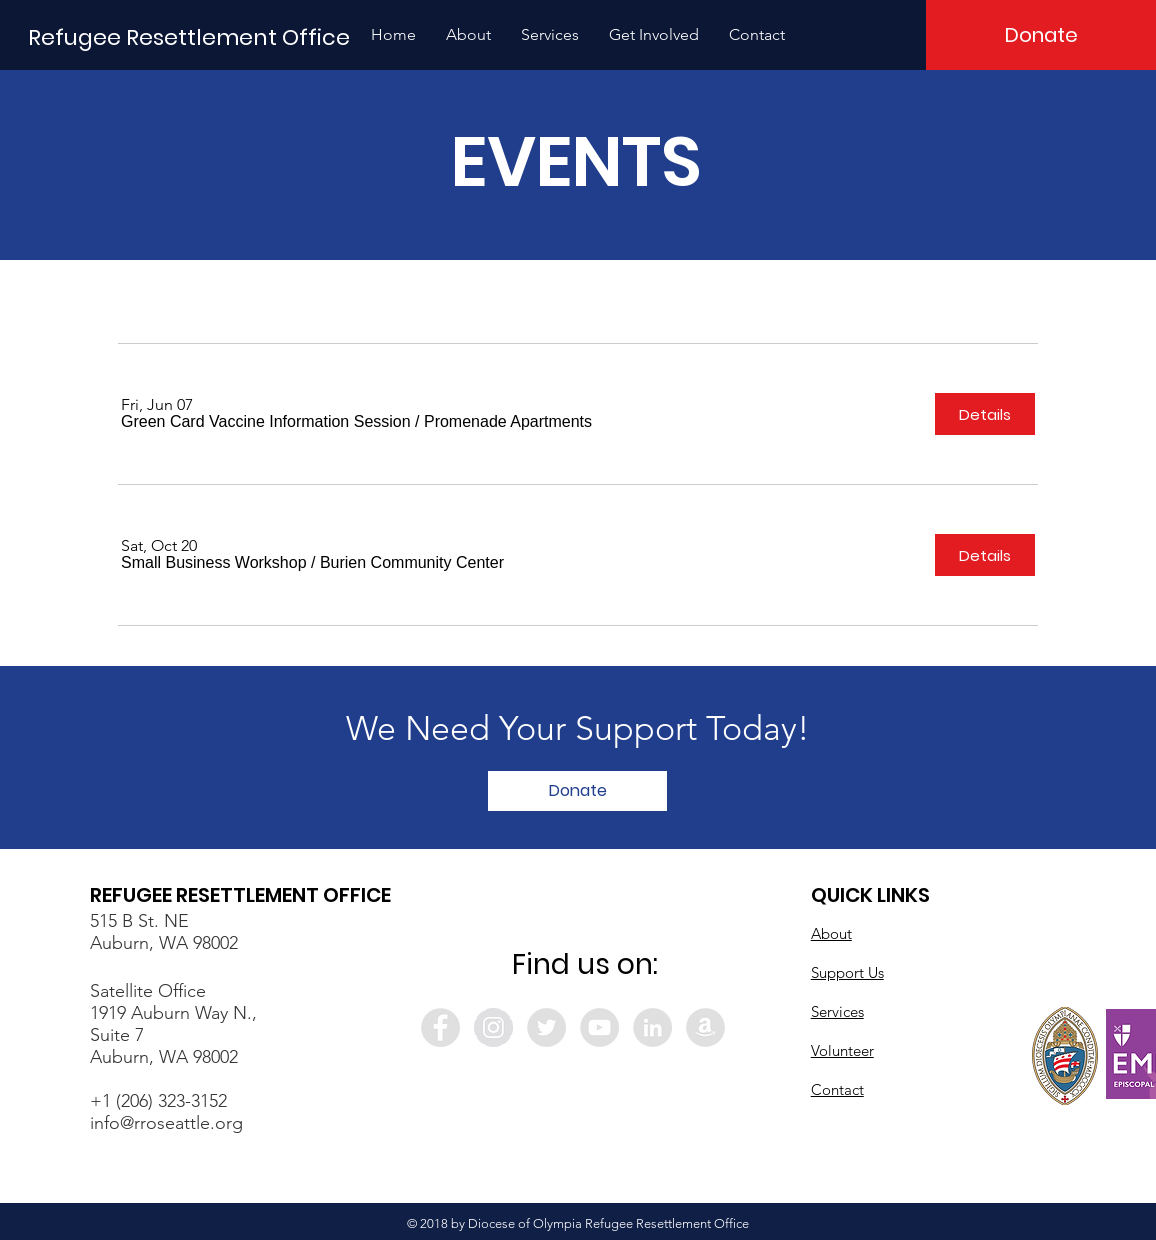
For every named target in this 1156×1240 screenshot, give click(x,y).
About (831, 933)
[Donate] (1041, 35)
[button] (468, 35)
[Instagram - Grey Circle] (493, 1027)
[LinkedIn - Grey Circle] (652, 1027)
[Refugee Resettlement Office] (188, 38)
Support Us (847, 972)
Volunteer (842, 1050)
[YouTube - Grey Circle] (599, 1027)
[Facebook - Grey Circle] (440, 1027)
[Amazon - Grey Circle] (705, 1027)
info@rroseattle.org (166, 1123)
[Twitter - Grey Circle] (546, 1027)
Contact (837, 1089)
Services (837, 1011)
